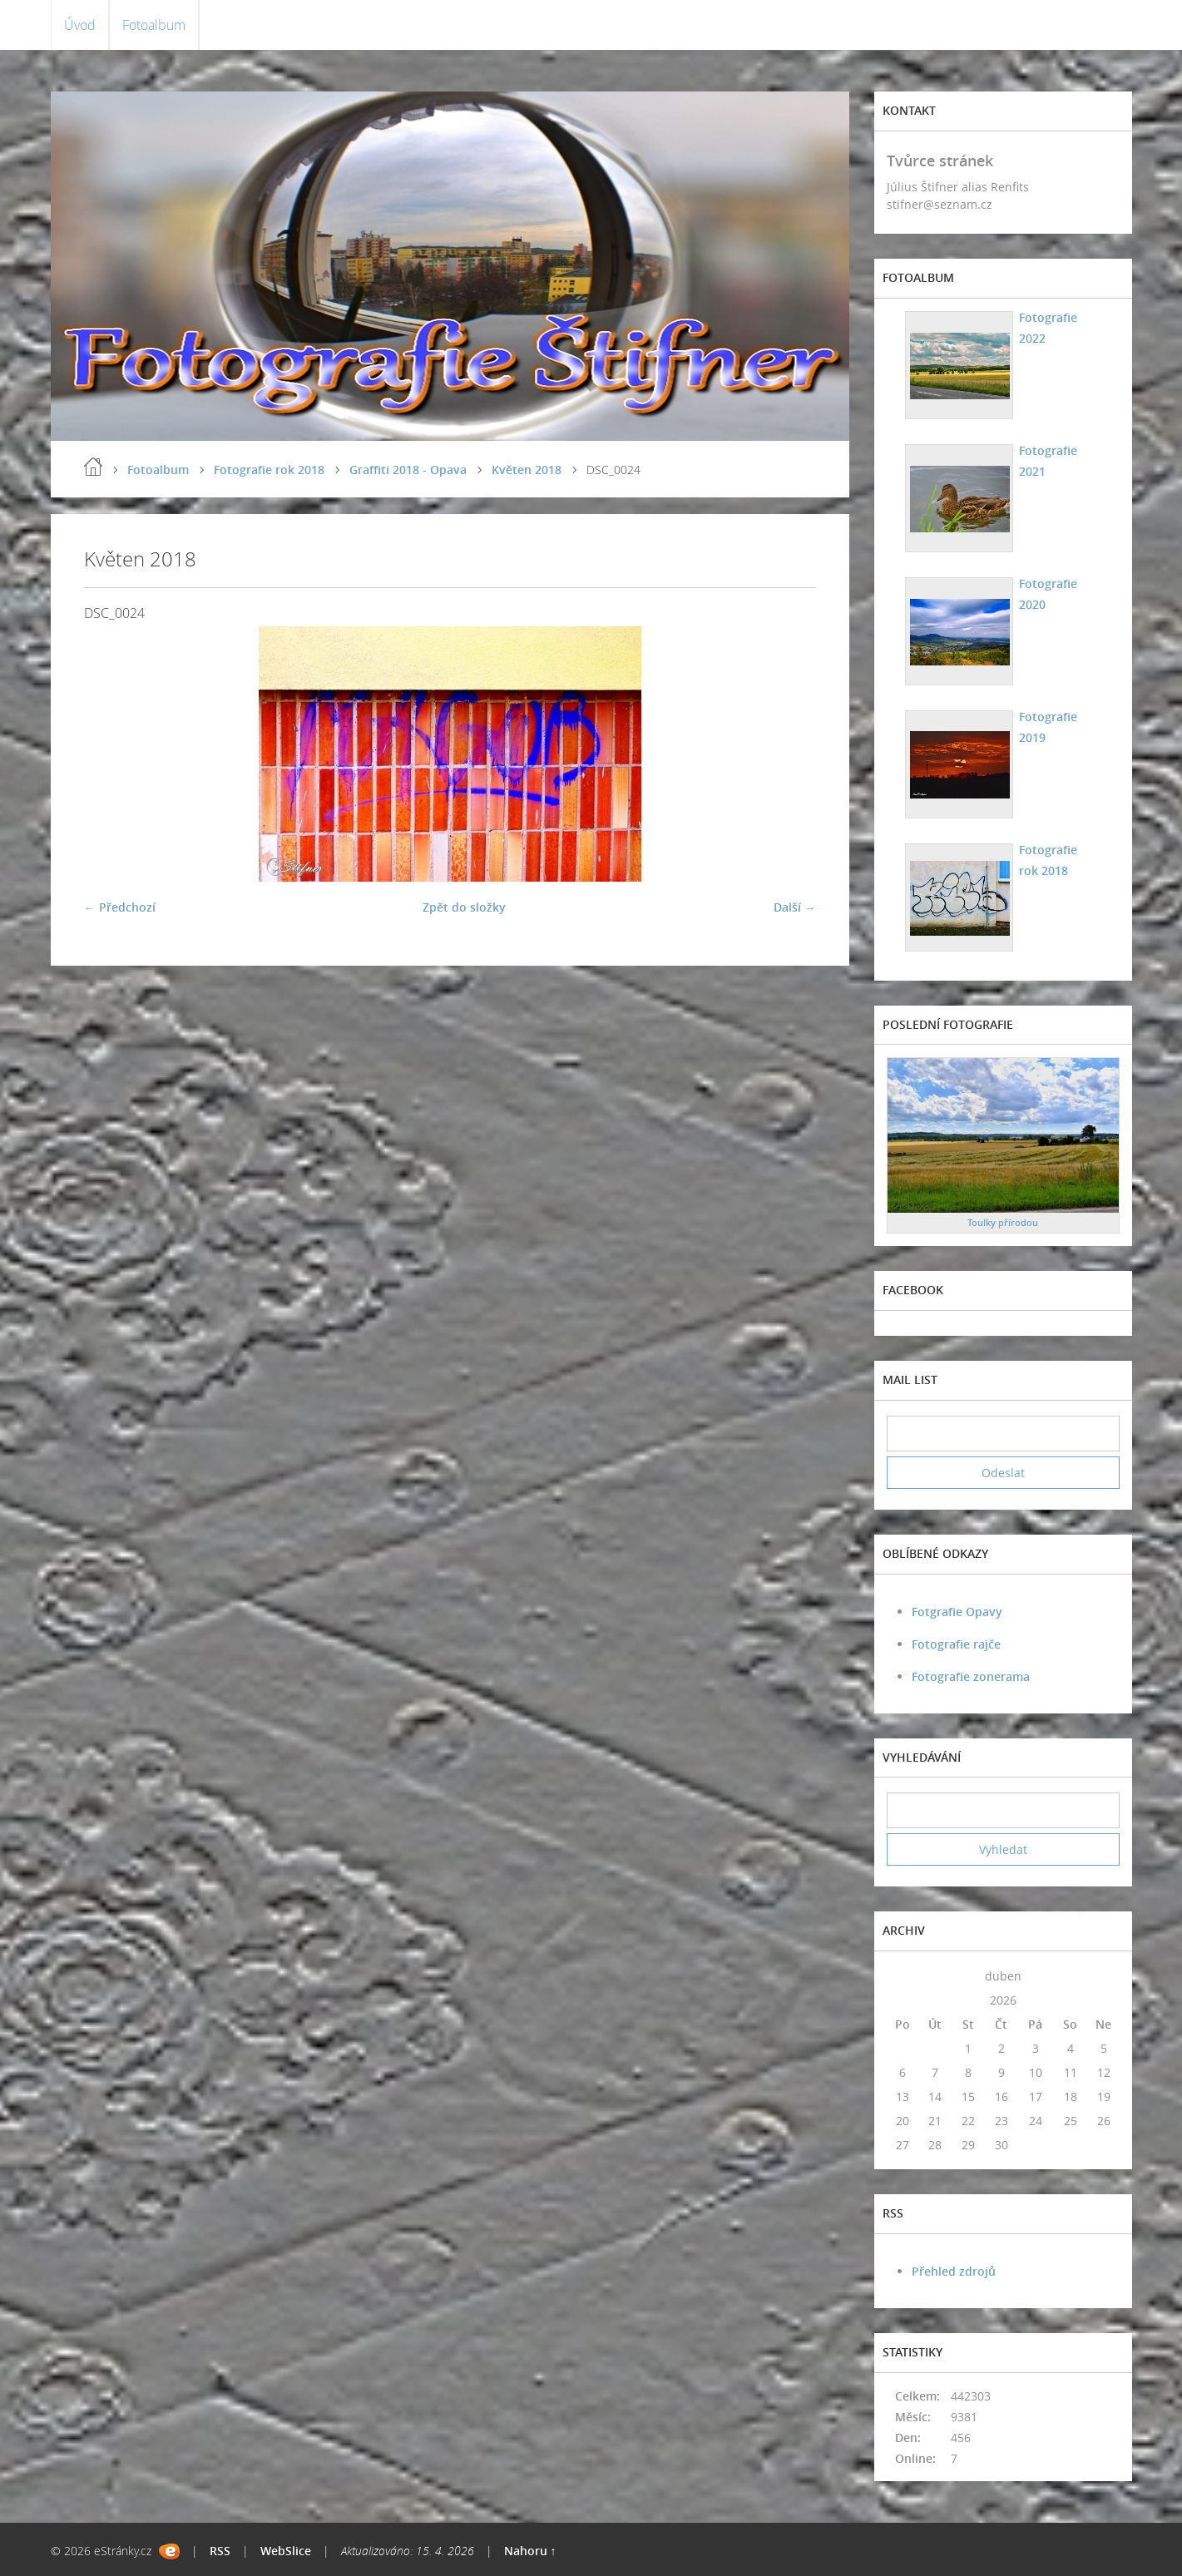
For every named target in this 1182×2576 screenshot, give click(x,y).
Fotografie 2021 (1048, 461)
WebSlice (285, 2551)
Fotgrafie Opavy (957, 1611)
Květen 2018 (526, 469)
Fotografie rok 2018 (269, 469)
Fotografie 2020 (1048, 594)
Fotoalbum (153, 25)
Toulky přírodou (1002, 1222)
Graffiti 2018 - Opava (408, 469)
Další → (795, 907)
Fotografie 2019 (1048, 727)
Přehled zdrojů (954, 2271)
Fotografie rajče (956, 1644)
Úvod (80, 25)
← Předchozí (120, 907)
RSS (220, 2551)
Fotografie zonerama (971, 1676)
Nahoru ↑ (530, 2551)
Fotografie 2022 (1048, 327)
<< (902, 1976)
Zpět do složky (464, 907)
